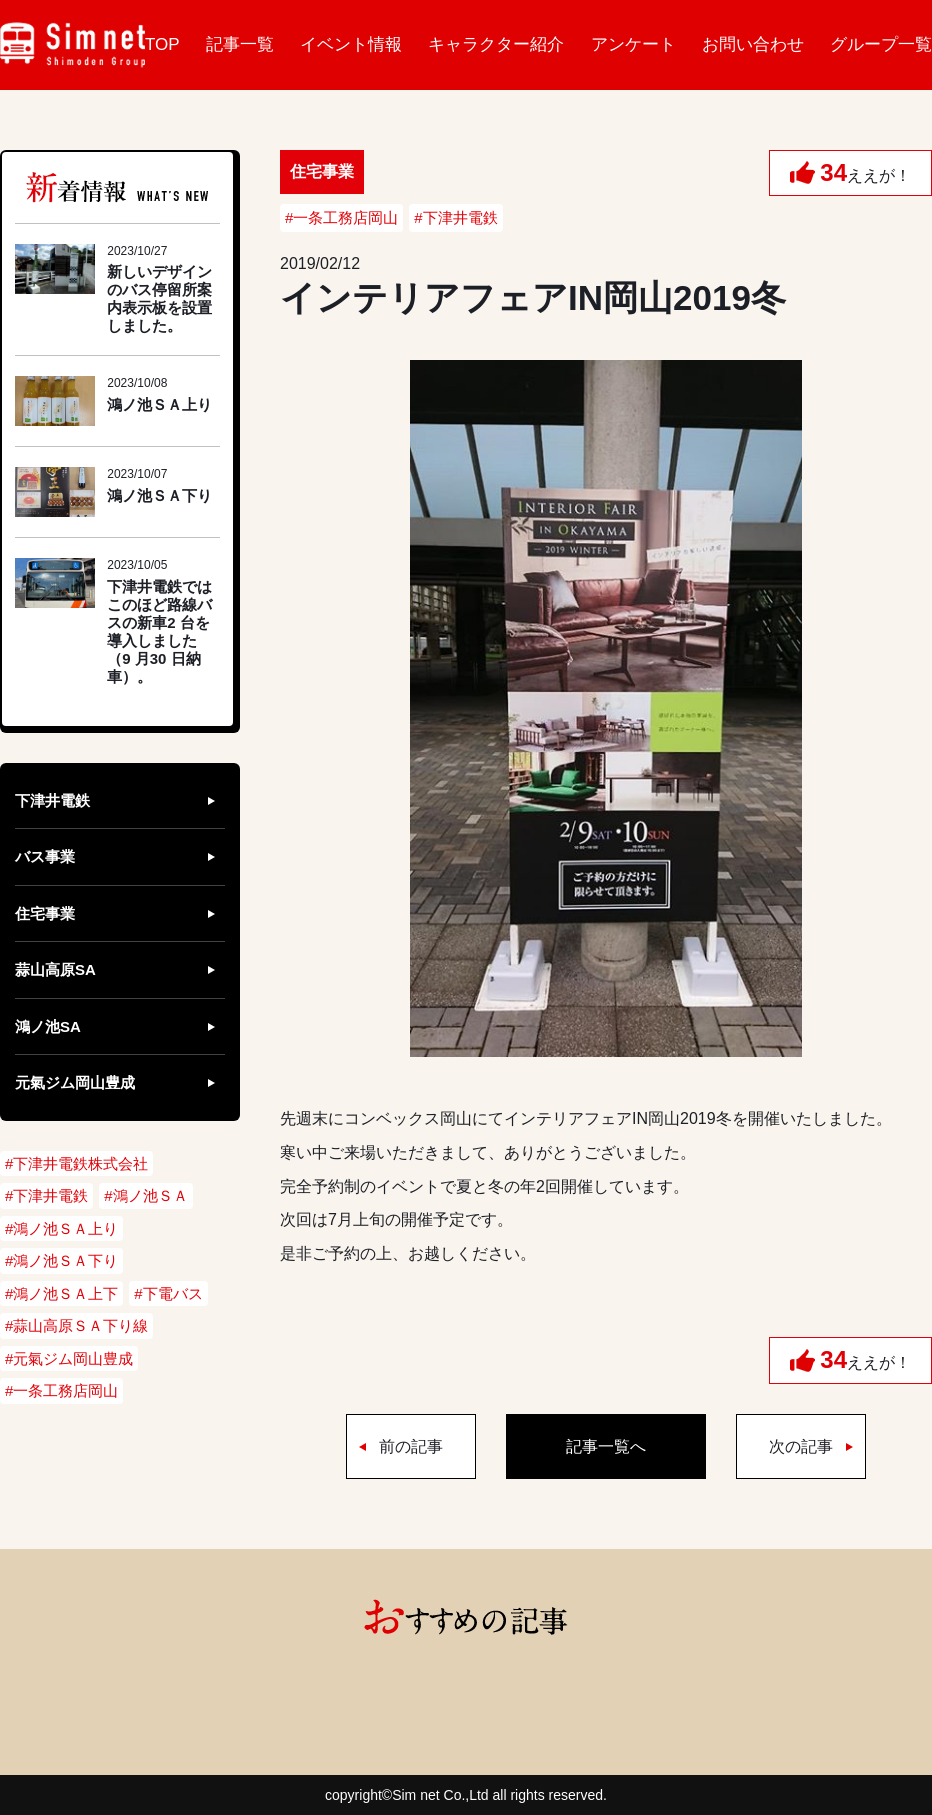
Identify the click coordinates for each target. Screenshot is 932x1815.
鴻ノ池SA (48, 1026)
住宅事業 (45, 913)
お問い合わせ (753, 44)
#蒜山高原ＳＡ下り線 (76, 1325)
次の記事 (801, 1446)
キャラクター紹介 (496, 44)
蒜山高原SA (55, 969)
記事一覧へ (606, 1446)
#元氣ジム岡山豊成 (69, 1358)
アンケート (633, 44)
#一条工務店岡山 (341, 217)
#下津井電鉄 (455, 217)
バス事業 (45, 856)
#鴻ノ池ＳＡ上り (61, 1228)
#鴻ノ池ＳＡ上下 (61, 1293)
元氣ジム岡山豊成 (75, 1082)
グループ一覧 (881, 44)
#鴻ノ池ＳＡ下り (61, 1260)
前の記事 (411, 1446)
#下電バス (168, 1293)
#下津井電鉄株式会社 (76, 1163)
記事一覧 (240, 44)
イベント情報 (351, 44)
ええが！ (865, 172)
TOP (162, 44)
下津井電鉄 (52, 800)
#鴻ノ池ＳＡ (145, 1195)
